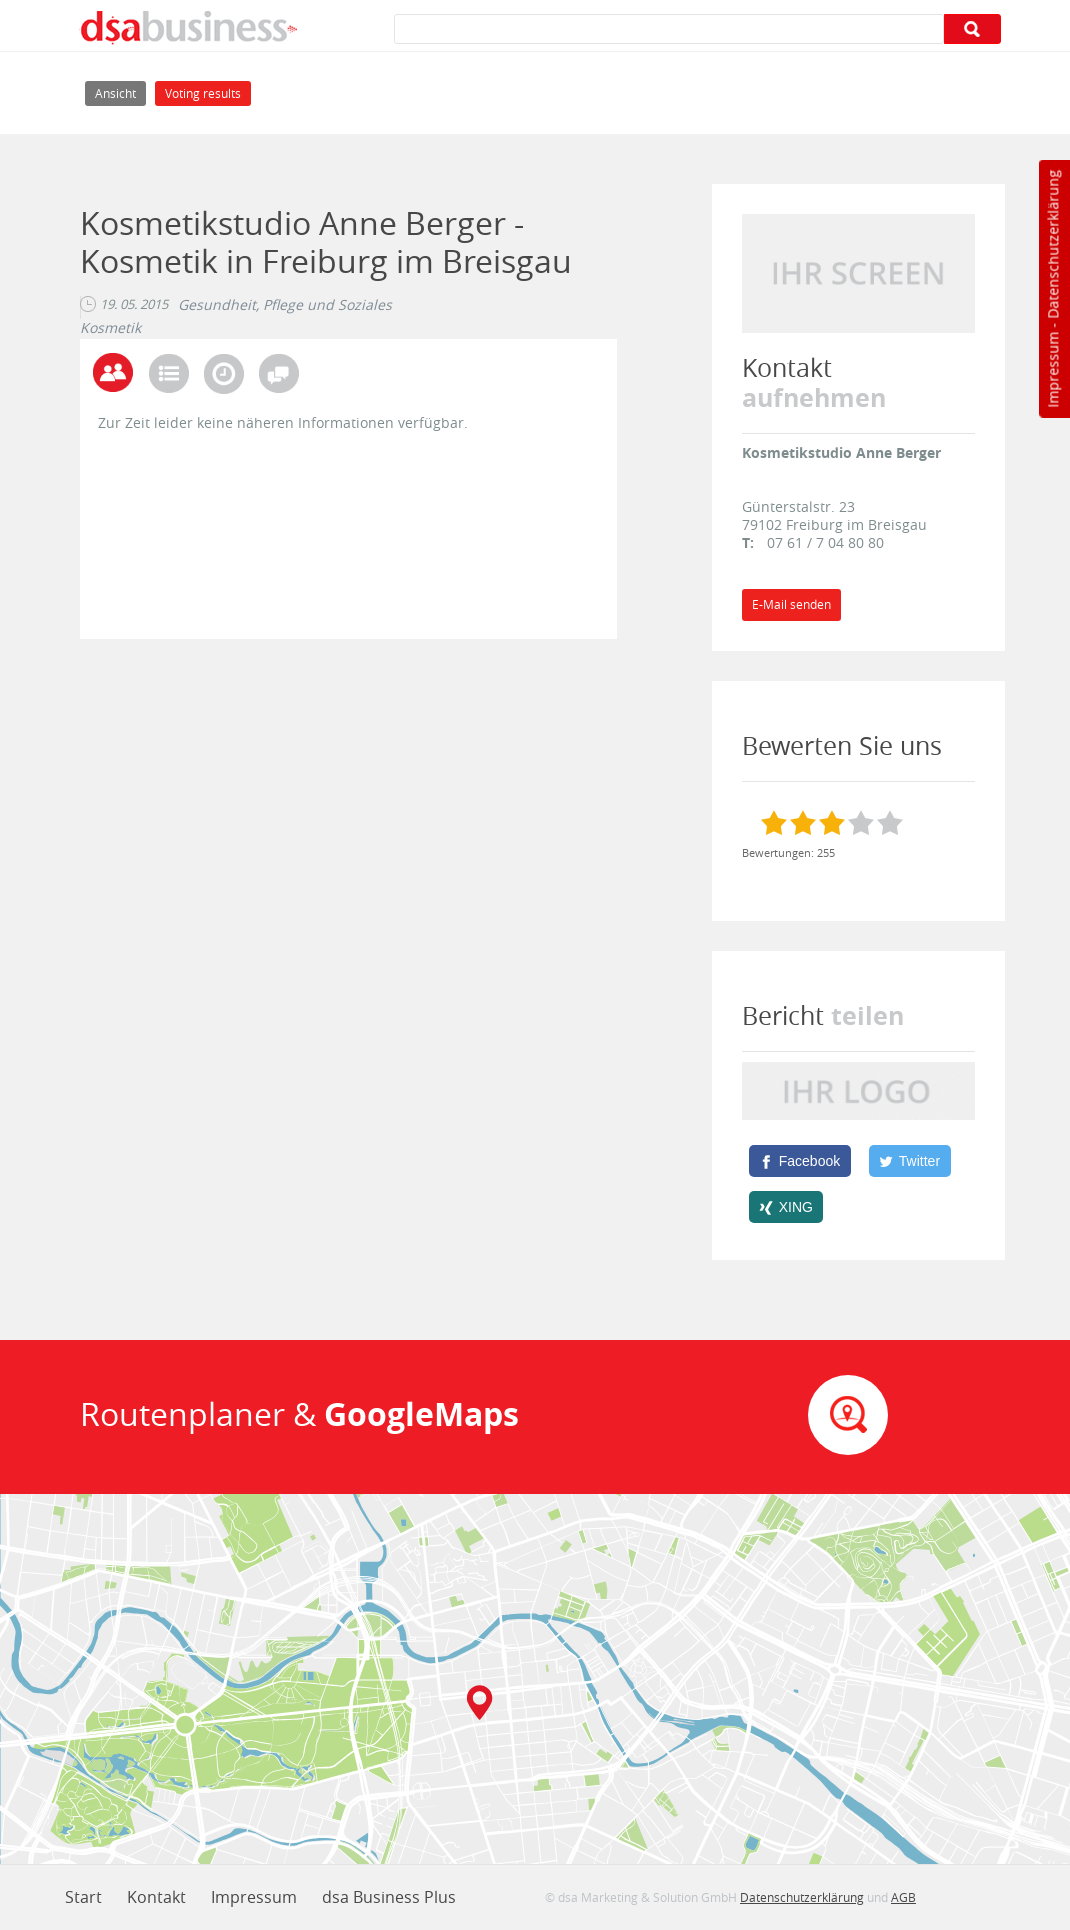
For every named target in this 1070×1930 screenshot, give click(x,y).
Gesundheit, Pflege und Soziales (285, 305)
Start (83, 1897)
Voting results (203, 93)
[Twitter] (910, 1161)
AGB (903, 1897)
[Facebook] (800, 1161)
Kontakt (156, 1897)
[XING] (786, 1207)
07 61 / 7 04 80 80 (825, 542)
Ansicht (120, 91)
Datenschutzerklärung (1052, 244)
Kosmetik (110, 328)
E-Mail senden (791, 604)
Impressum (1052, 370)
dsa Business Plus (389, 1897)
